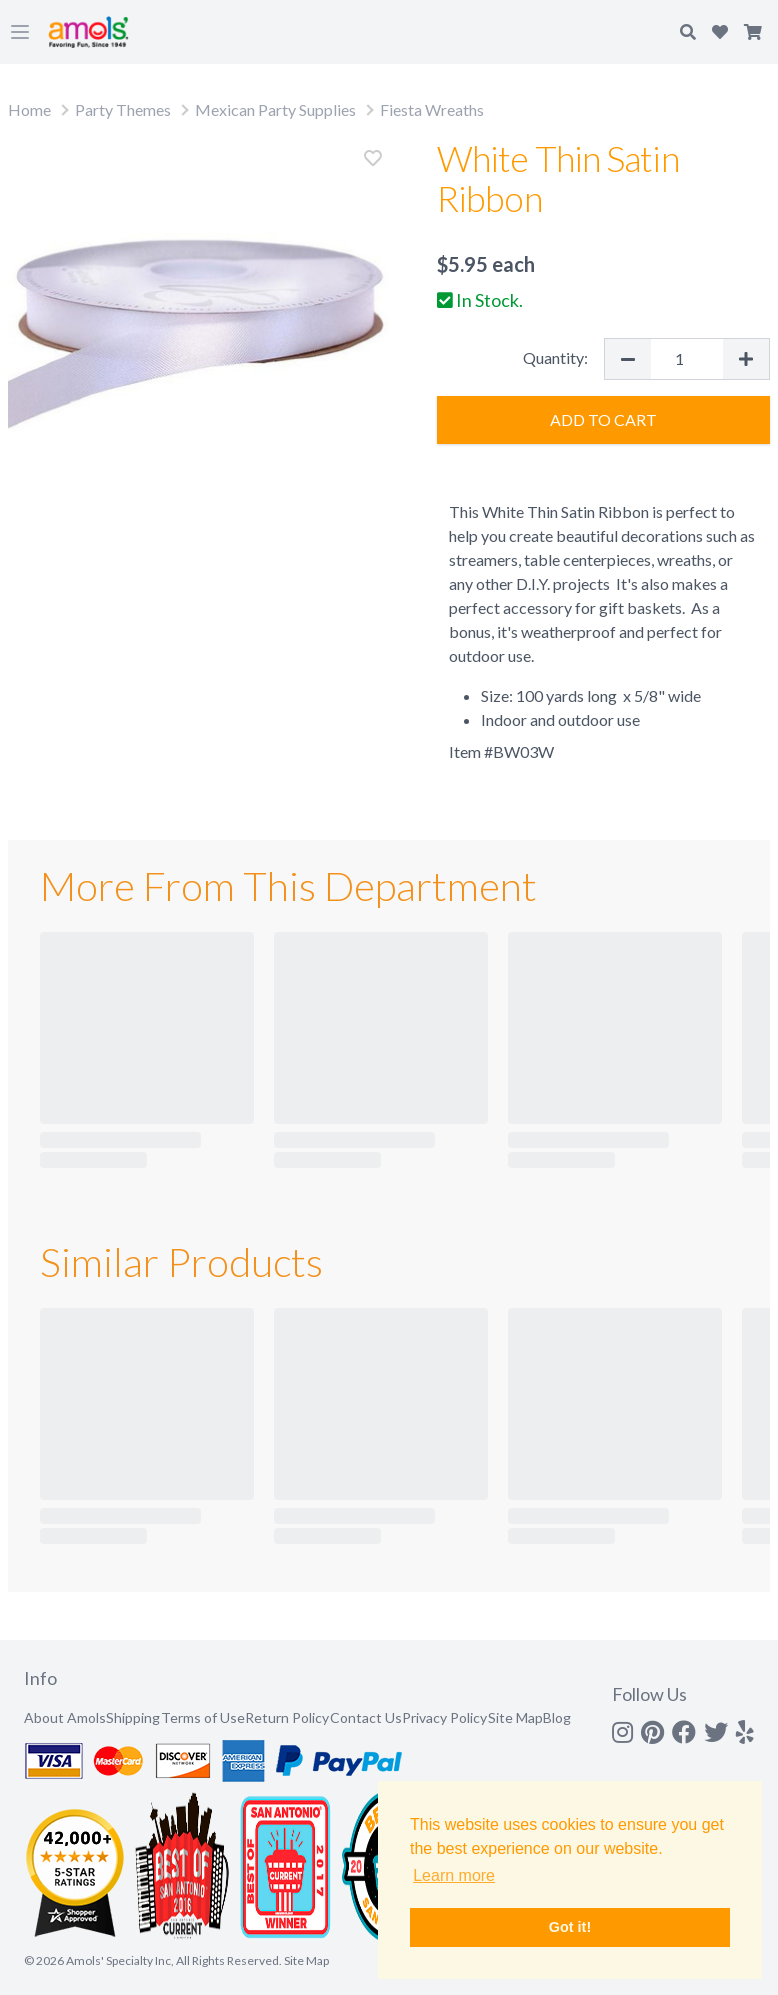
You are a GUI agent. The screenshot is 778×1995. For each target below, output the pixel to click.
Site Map (515, 1717)
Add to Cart (603, 419)
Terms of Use (203, 1717)
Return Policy (287, 1717)
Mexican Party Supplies (275, 109)
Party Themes (123, 109)
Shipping (133, 1717)
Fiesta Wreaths (432, 109)
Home (29, 109)
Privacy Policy (444, 1717)
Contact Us (366, 1717)
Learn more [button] (454, 1875)
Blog (557, 1717)
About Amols (65, 1717)
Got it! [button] (570, 1927)
